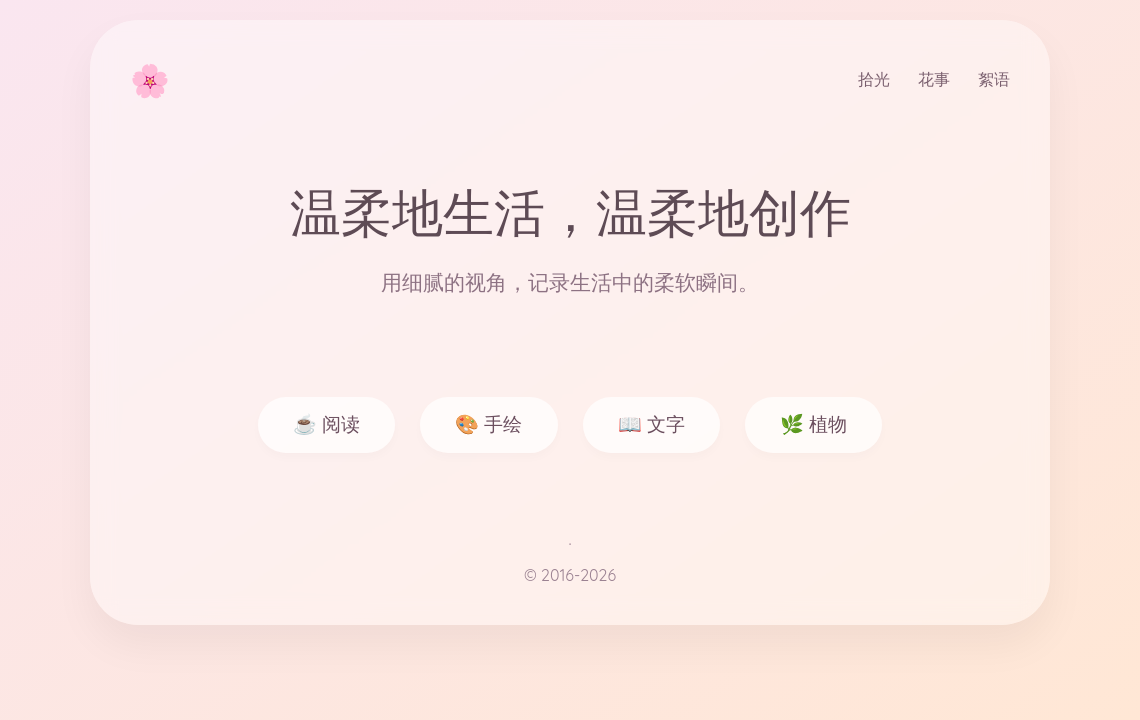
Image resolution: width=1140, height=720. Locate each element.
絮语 (994, 79)
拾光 (874, 79)
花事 (934, 79)
